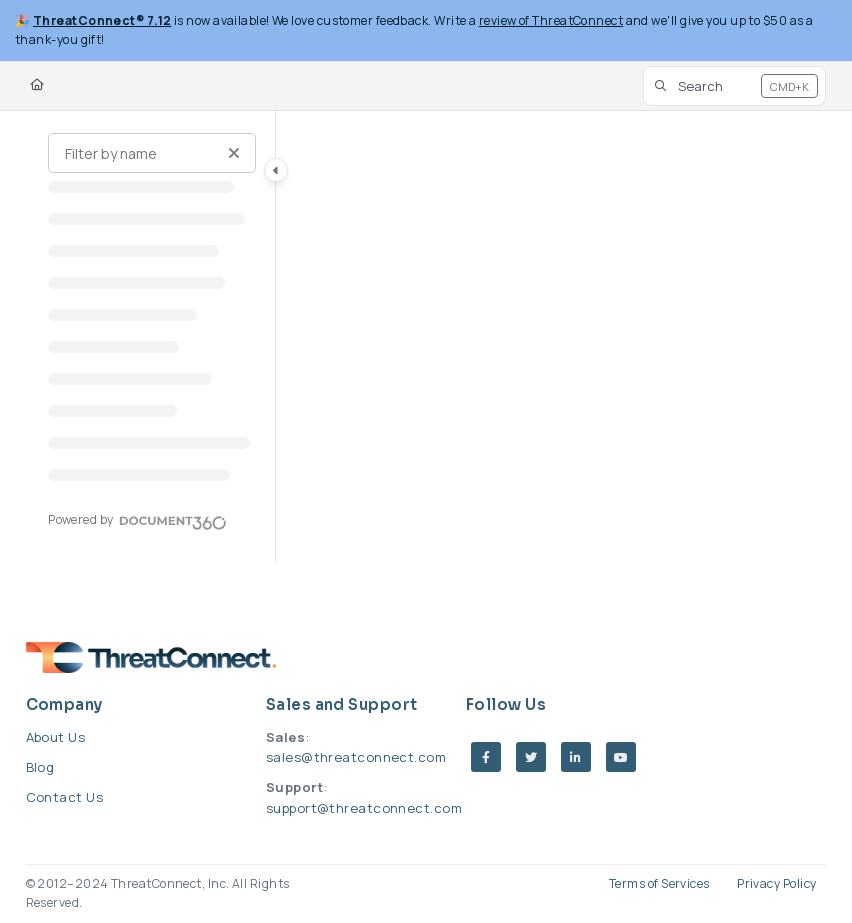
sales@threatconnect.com (356, 757)
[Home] (37, 85)
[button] (735, 86)
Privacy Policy (776, 883)
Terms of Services (659, 883)
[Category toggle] (276, 170)
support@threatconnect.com (364, 808)
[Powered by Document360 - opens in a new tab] (137, 520)
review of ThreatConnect (551, 20)
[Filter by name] (152, 153)
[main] (551, 336)
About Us (56, 737)
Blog (40, 767)
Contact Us (65, 797)
